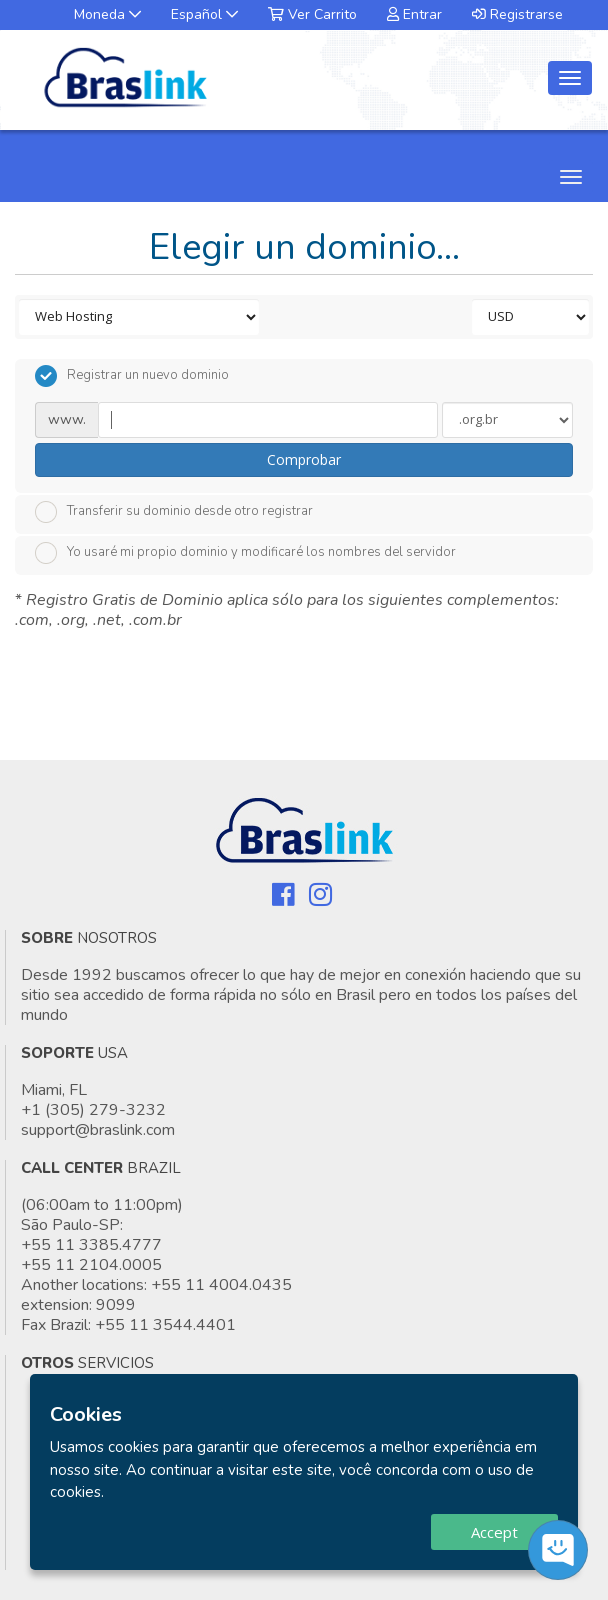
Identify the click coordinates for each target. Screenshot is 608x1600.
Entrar (414, 14)
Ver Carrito (312, 14)
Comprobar (304, 459)
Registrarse (517, 14)
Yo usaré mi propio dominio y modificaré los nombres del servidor (245, 553)
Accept (494, 1532)
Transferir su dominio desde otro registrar (174, 512)
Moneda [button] (107, 14)
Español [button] (204, 14)
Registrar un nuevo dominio (132, 376)
